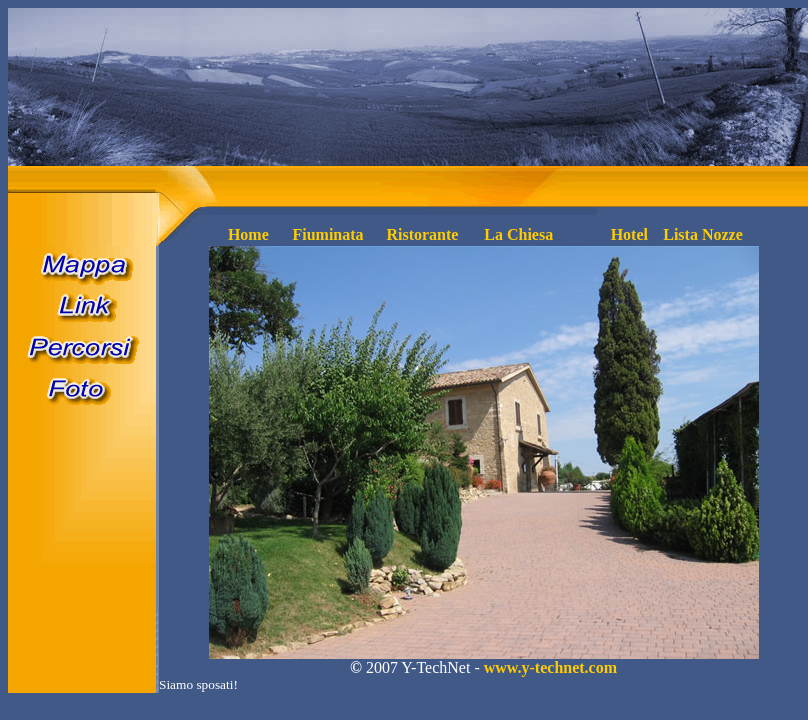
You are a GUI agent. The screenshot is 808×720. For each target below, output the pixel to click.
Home (248, 234)
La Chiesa (518, 234)
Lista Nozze (703, 234)
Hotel (629, 234)
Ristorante (422, 234)
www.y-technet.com (550, 667)
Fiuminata (327, 234)
